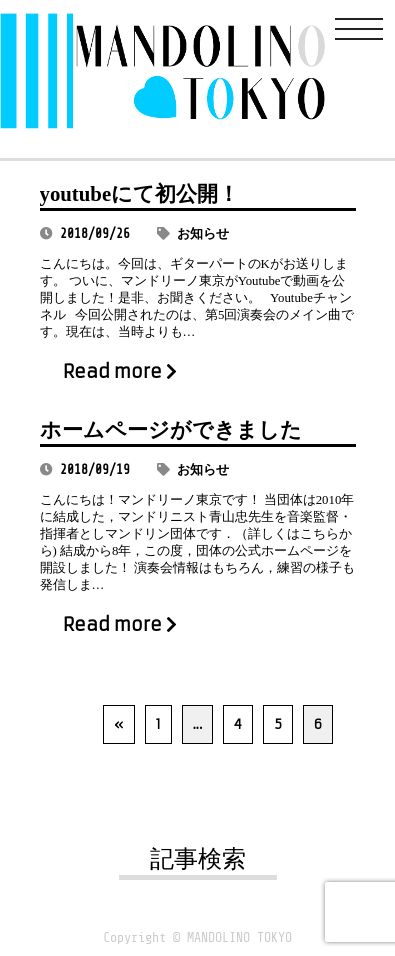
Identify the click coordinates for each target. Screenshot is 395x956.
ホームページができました (171, 429)
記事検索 (198, 859)
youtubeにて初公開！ (140, 193)
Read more (120, 372)
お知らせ (203, 234)
